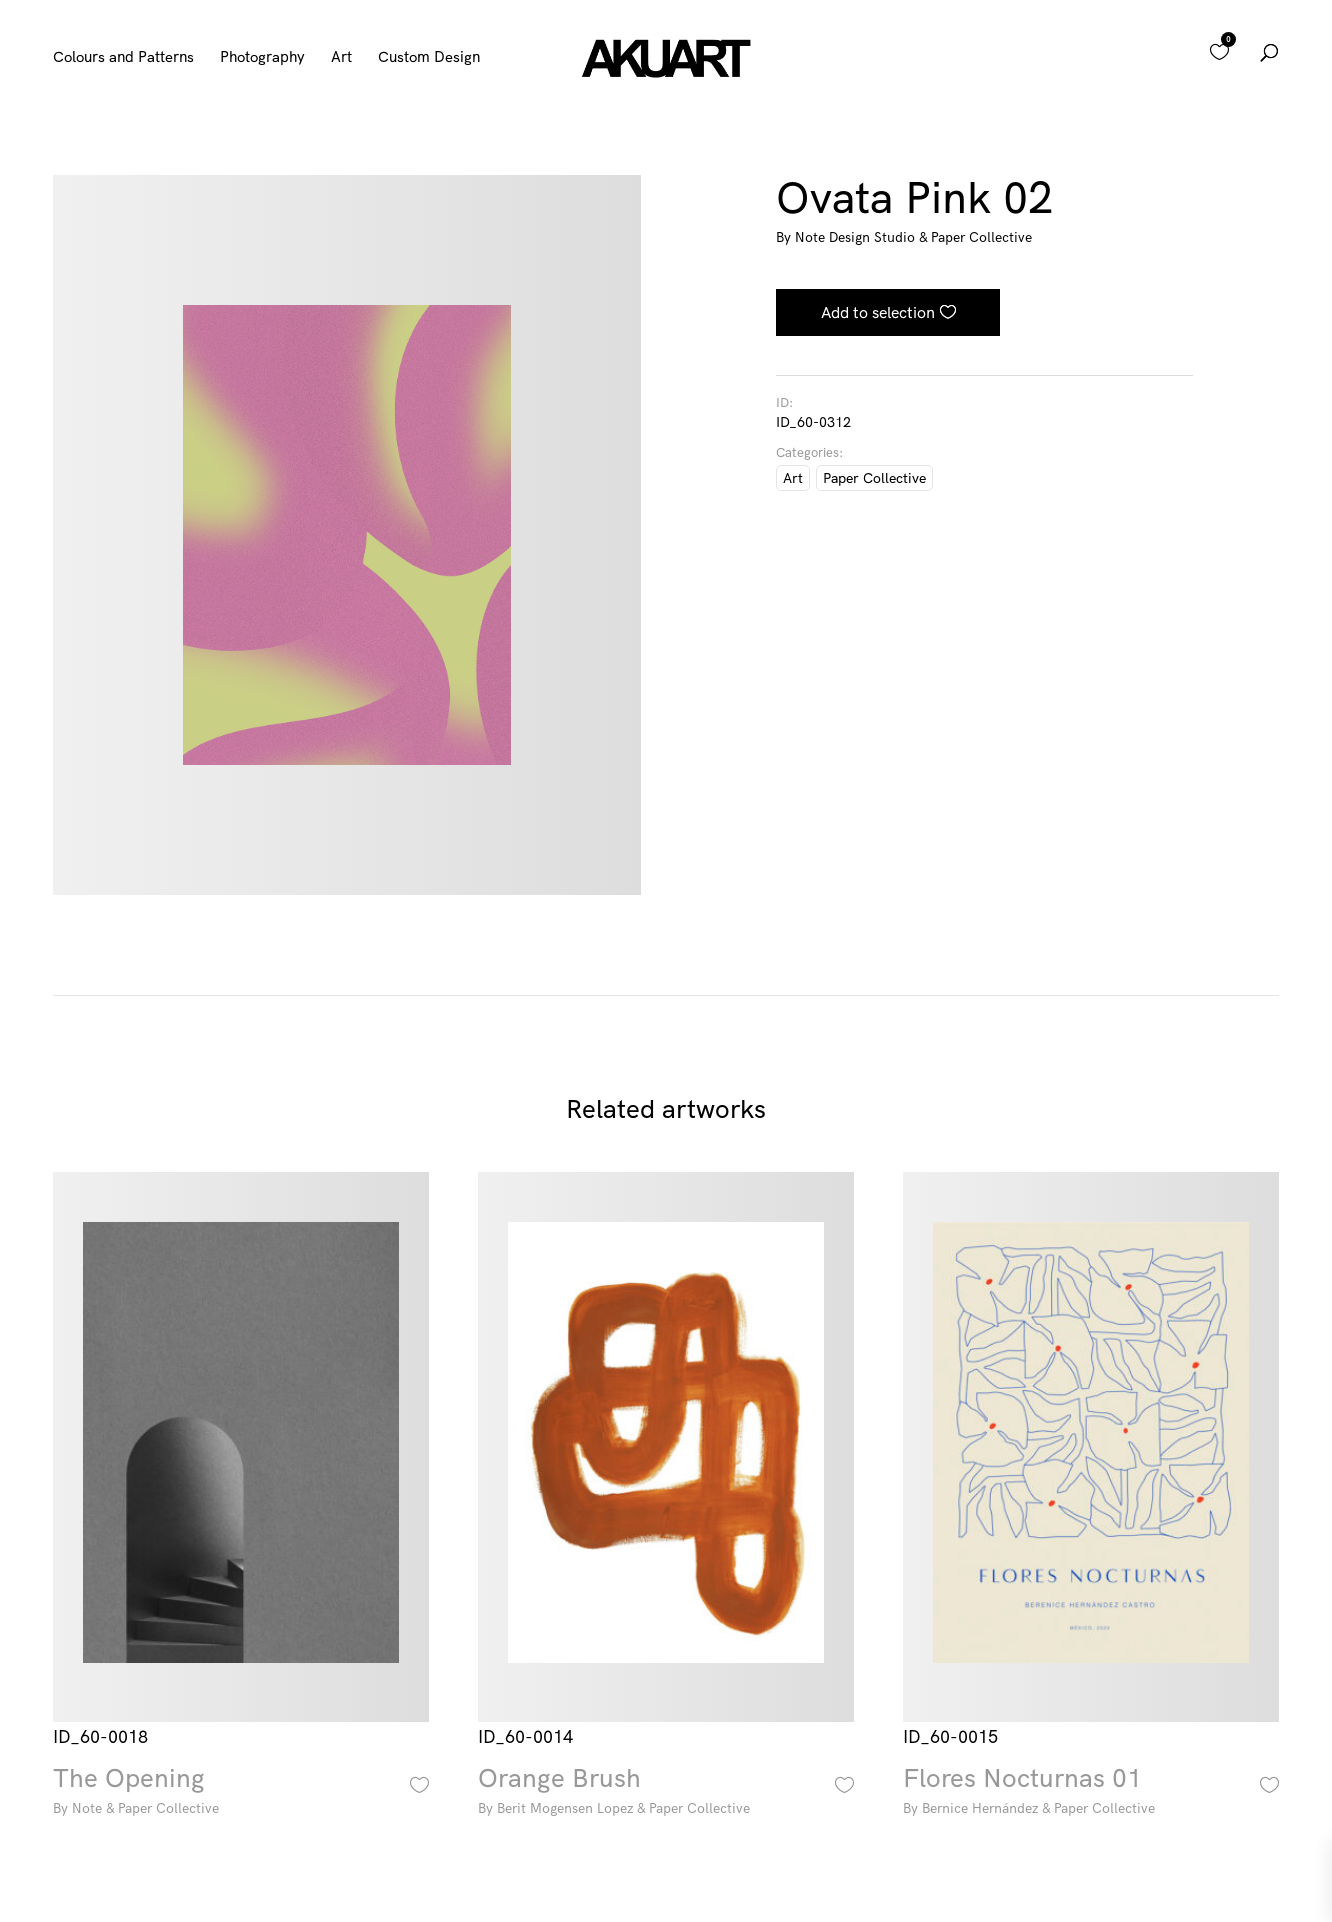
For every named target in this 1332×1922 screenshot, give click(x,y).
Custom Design (429, 58)
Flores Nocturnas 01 (1090, 1793)
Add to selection (878, 312)
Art (341, 58)
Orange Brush (665, 1793)
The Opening (240, 1793)
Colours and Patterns (123, 58)
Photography (262, 58)
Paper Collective (874, 478)
